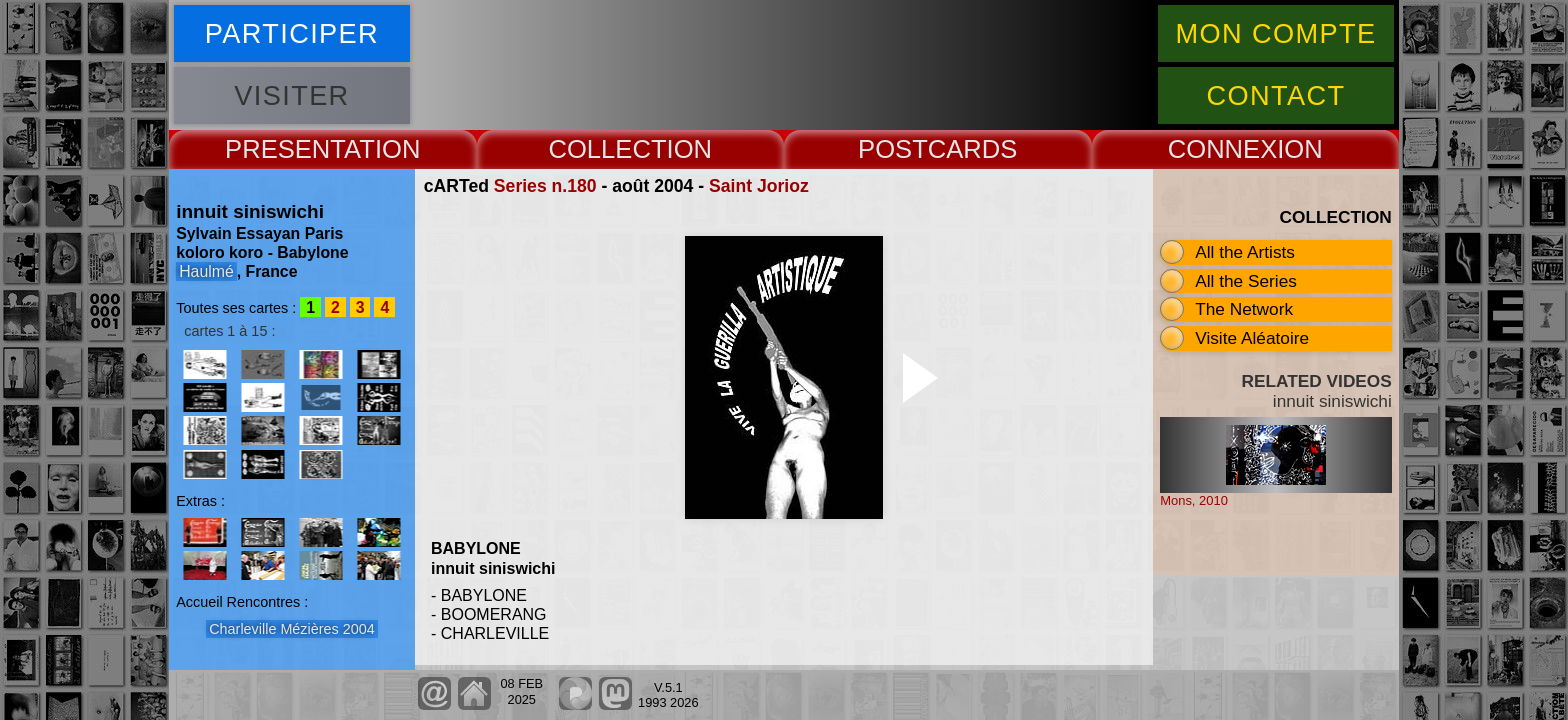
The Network (1244, 309)
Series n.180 (545, 186)
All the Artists (1245, 252)
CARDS (973, 149)
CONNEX (1223, 149)
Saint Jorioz (759, 186)
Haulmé (206, 271)
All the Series (1246, 281)
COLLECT (607, 149)
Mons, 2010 (1194, 500)
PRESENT (284, 149)
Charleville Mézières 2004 (292, 629)
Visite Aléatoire (1252, 338)
